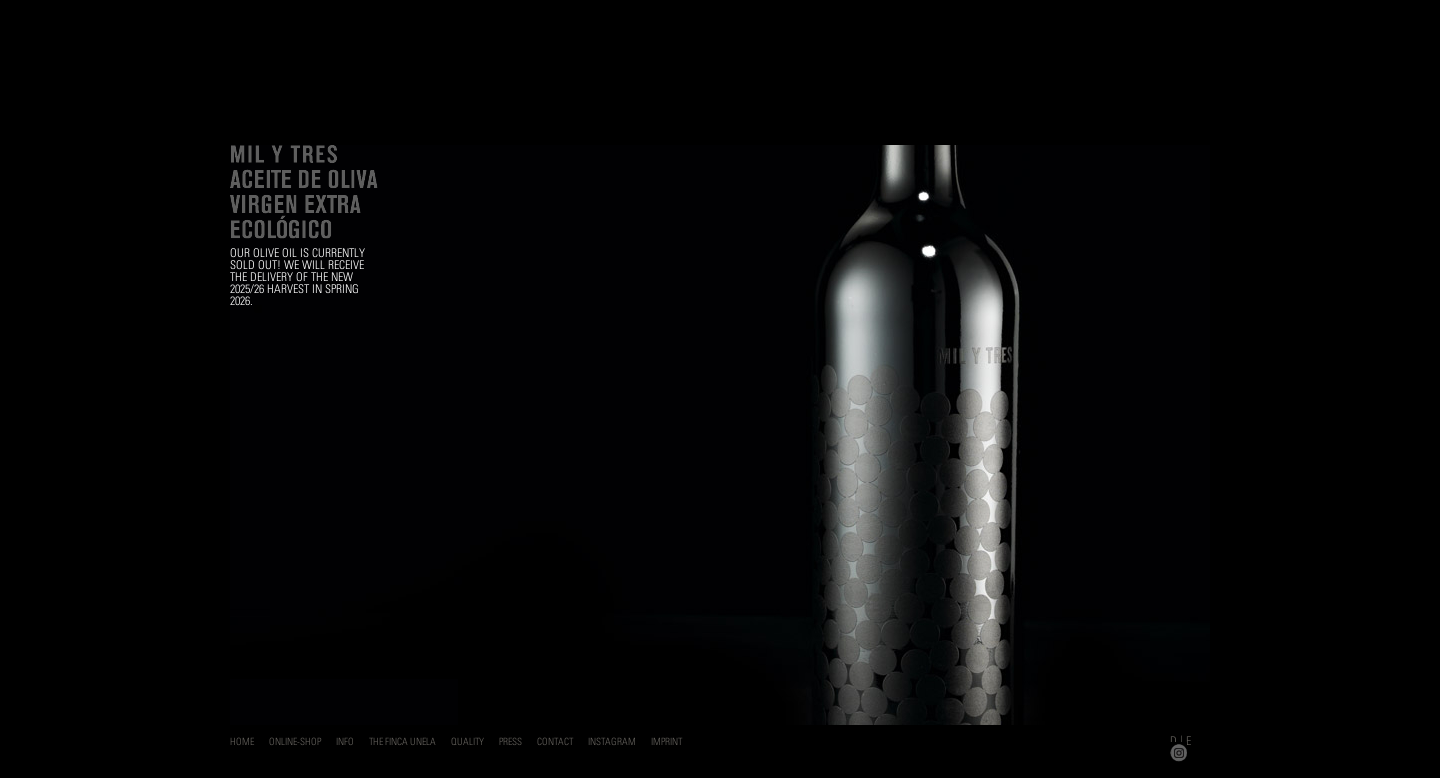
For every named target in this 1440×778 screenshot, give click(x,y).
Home (242, 741)
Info (345, 741)
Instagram (612, 741)
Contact (555, 741)
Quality (467, 741)
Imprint (666, 741)
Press (510, 741)
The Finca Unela (402, 741)
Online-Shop (295, 741)
